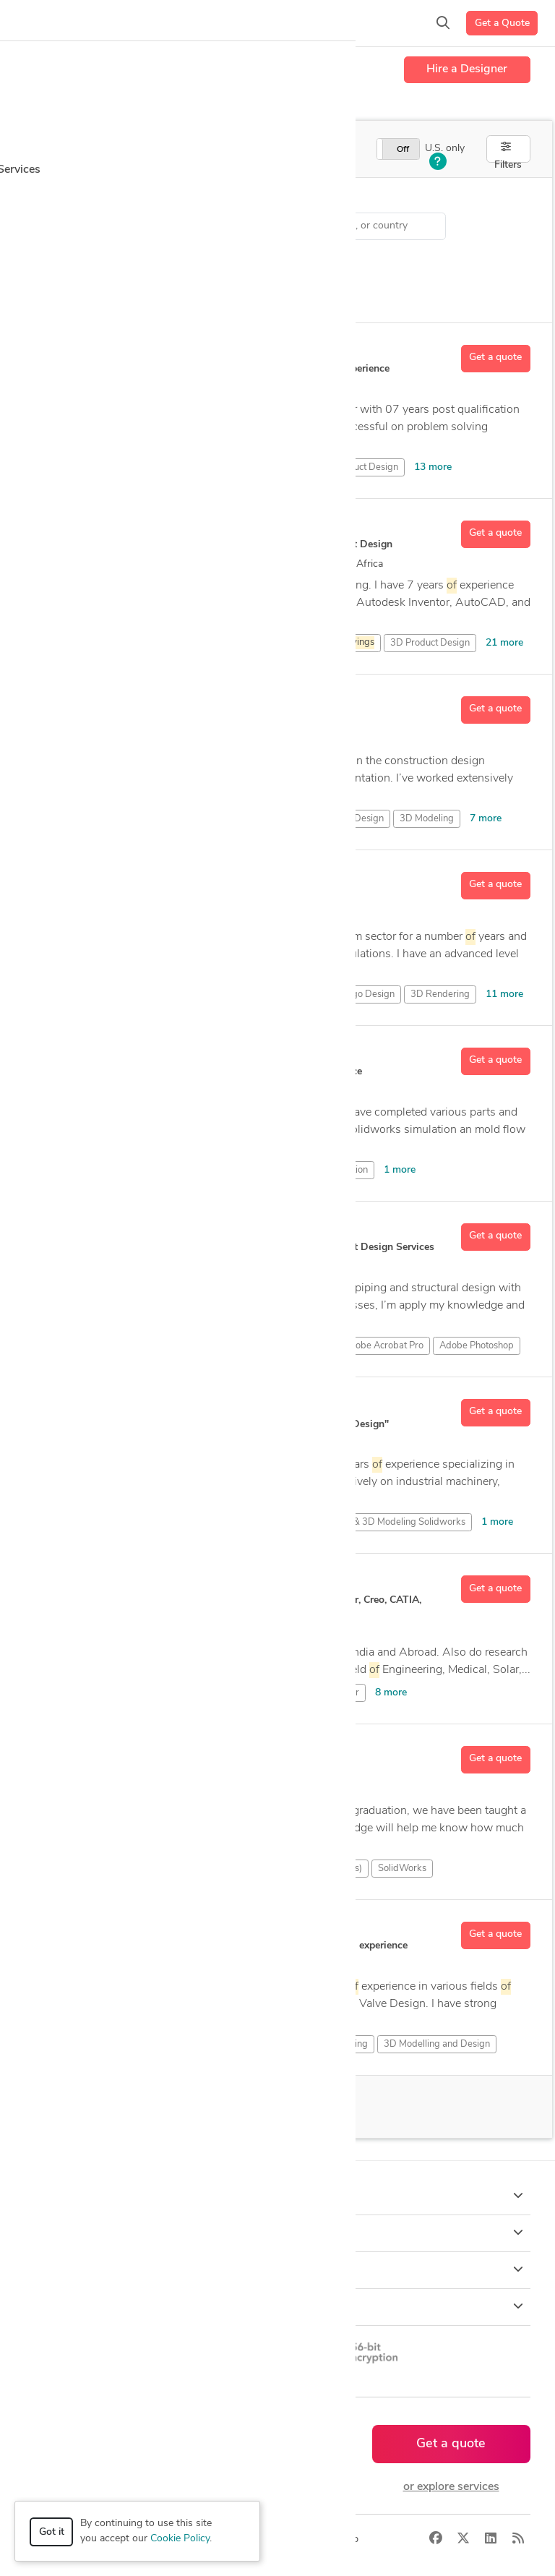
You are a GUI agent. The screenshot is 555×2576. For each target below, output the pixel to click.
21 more (504, 643)
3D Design (280, 467)
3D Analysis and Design (132, 643)
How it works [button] (278, 2195)
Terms (294, 2539)
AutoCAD (247, 1693)
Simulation (172, 1170)
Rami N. (97, 703)
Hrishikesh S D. (115, 1582)
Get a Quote (502, 23)
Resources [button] (278, 2306)
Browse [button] (278, 2232)
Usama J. (99, 527)
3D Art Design (228, 643)
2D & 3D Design (116, 1693)
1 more (400, 1170)
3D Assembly (324, 642)
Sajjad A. (99, 1054)
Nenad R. (100, 1230)
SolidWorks (234, 1170)
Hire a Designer (466, 69)
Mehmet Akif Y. (115, 878)
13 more (433, 467)
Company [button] (278, 2269)
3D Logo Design (361, 994)
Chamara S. (106, 351)
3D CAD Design (116, 467)
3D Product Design (358, 467)
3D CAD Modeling (203, 467)
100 (154, 2107)
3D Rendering (440, 994)
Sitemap (340, 2539)
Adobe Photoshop (476, 1346)
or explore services (451, 2487)
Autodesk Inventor (321, 1693)
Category (45, 199)
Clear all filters (179, 262)
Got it (51, 2532)
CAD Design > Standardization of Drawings (151, 226)
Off (403, 149)
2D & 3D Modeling (262, 818)
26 (230, 564)
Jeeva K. (96, 1752)
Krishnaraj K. (109, 1928)
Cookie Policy (180, 2538)
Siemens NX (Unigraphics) (308, 1868)
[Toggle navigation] (32, 23)
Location (304, 199)
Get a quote (495, 357)
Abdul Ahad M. (114, 1405)
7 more (486, 818)
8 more (391, 1692)
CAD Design (108, 1170)
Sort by (42, 257)
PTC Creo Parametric (194, 1868)
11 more (504, 994)
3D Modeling (427, 818)
